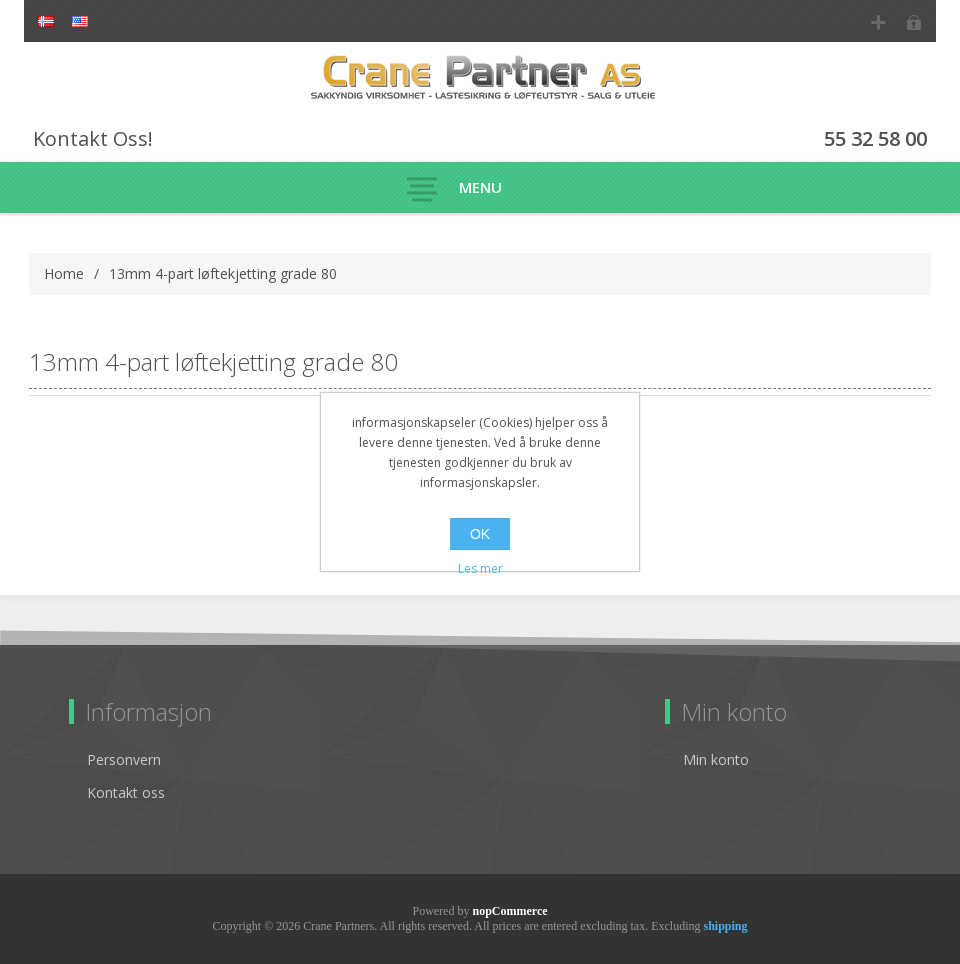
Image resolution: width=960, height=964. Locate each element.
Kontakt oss (126, 792)
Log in (913, 22)
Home (64, 273)
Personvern (124, 759)
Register (878, 22)
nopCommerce (509, 911)
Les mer (480, 568)
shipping (725, 926)
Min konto (716, 759)
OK (480, 534)
